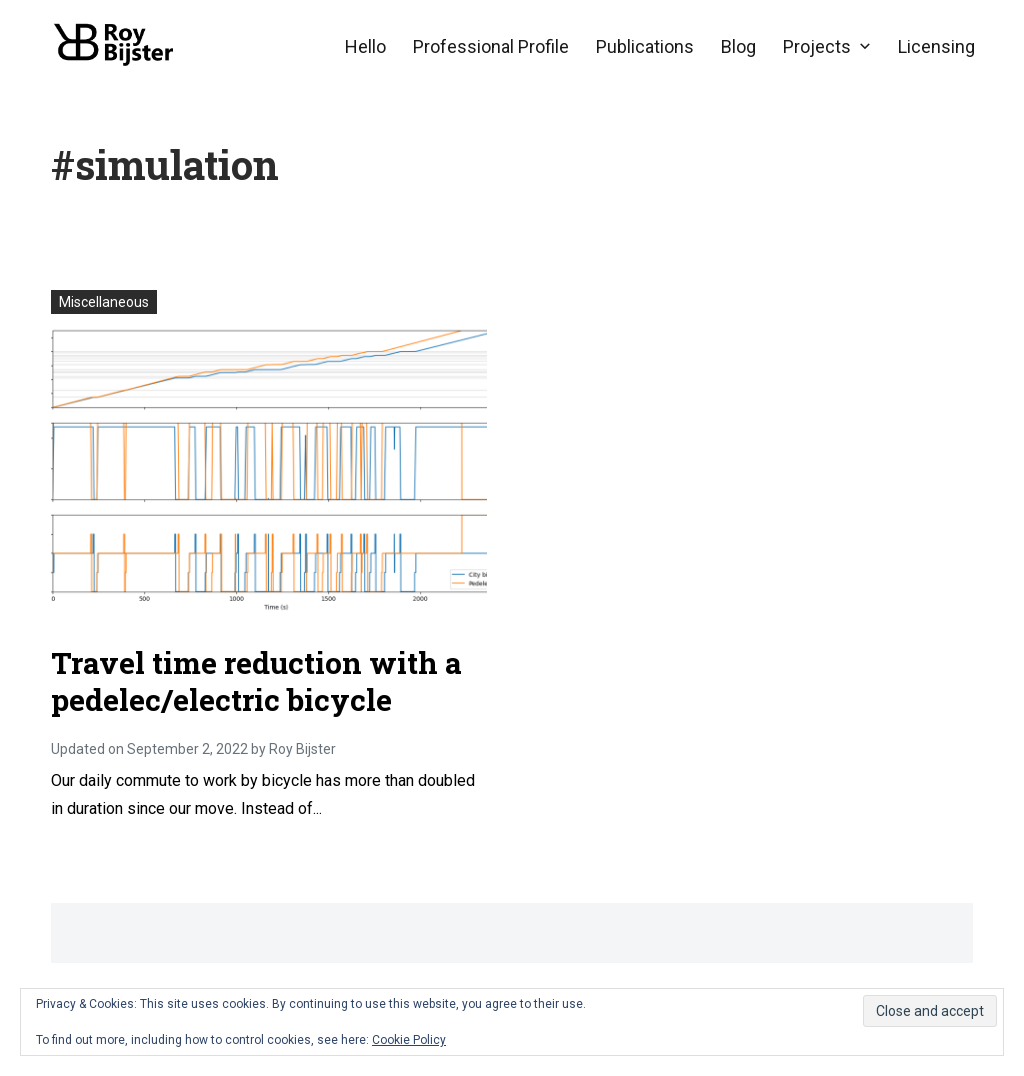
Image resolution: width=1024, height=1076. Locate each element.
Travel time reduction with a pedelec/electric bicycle (256, 681)
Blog (738, 46)
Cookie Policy (409, 1040)
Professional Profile (491, 46)
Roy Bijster (302, 749)
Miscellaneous (104, 302)
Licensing (936, 46)
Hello (365, 46)
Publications (645, 46)
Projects (817, 46)
